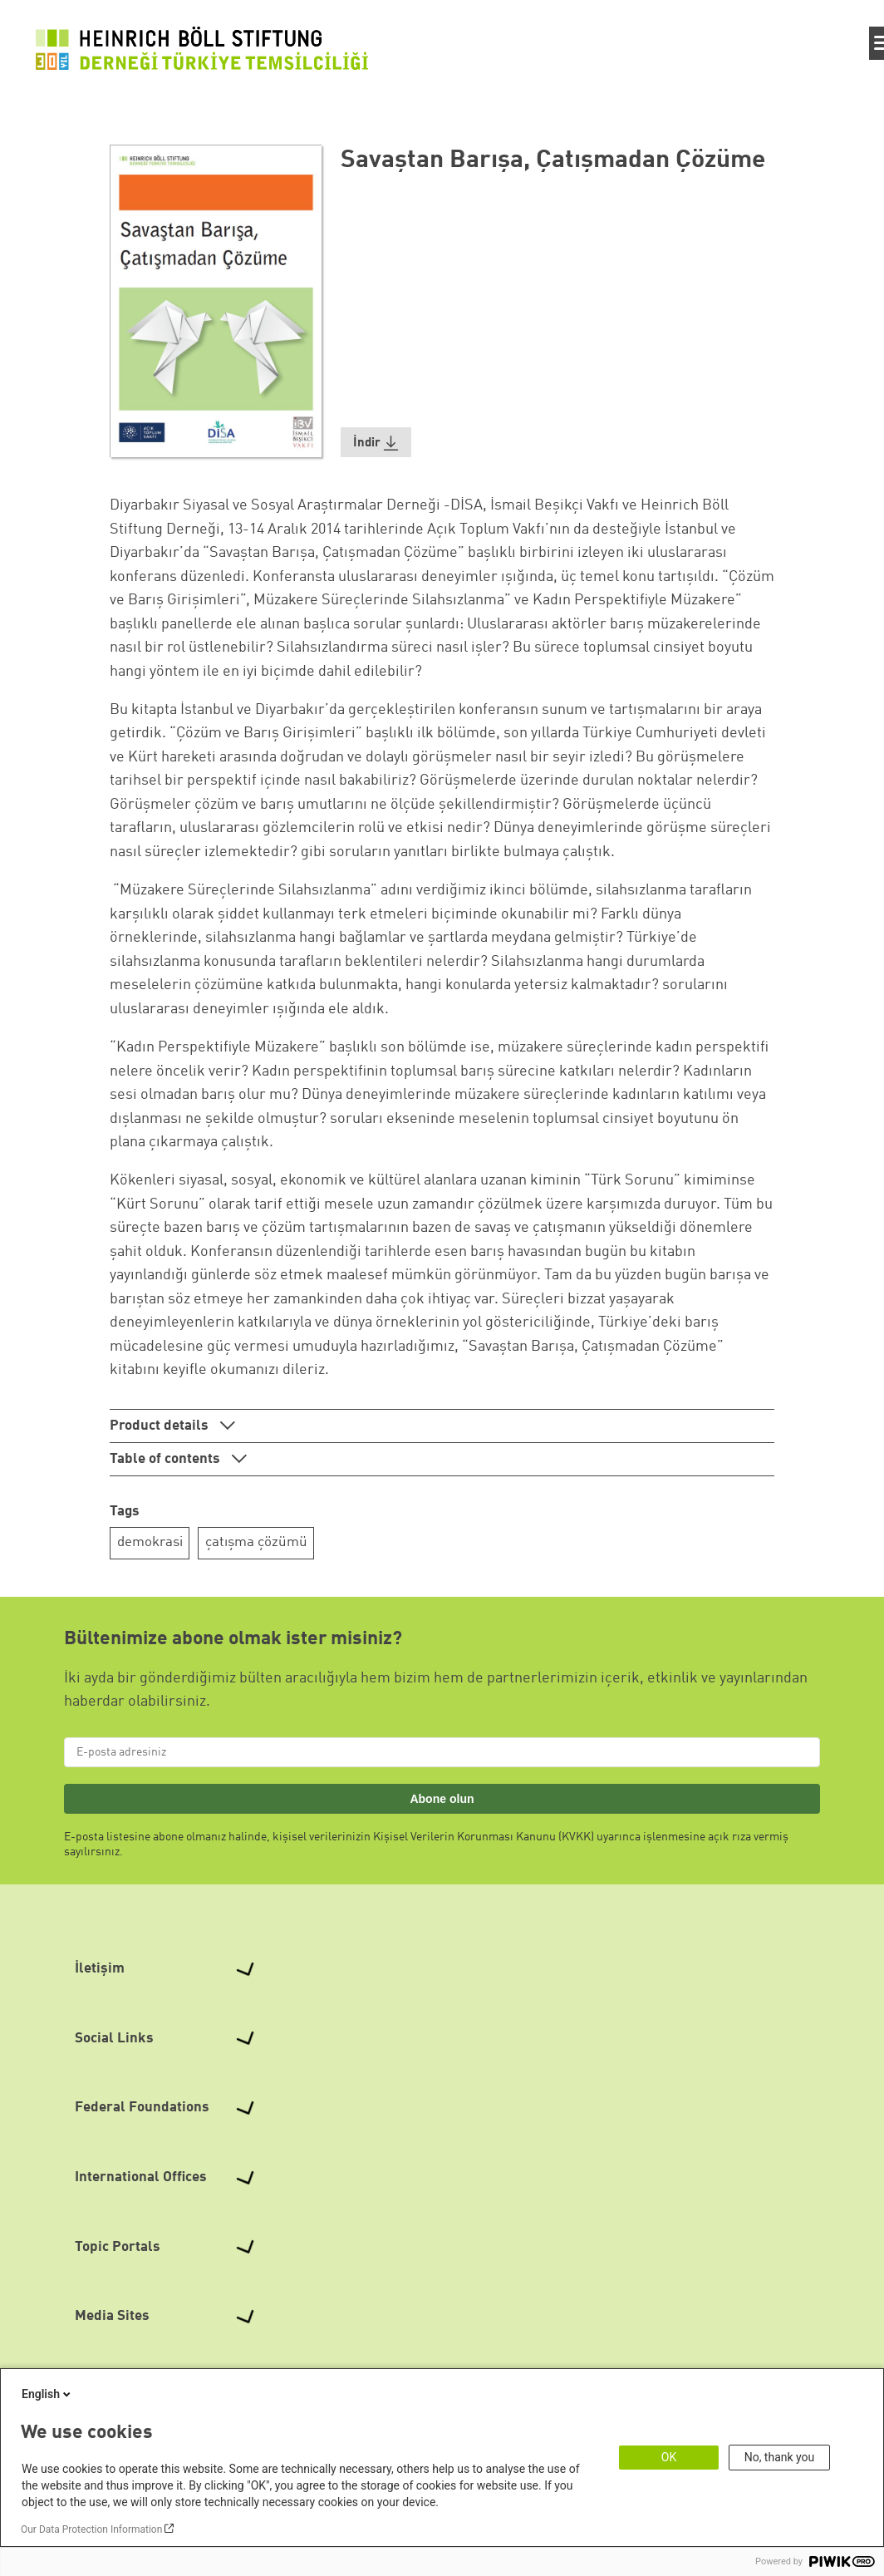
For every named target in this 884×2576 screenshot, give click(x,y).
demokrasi (150, 1542)
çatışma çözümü (256, 1542)
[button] (376, 442)
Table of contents (166, 1459)
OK (668, 2457)
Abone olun (442, 1798)
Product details (161, 1426)
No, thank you (779, 2457)
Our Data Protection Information (91, 2529)
